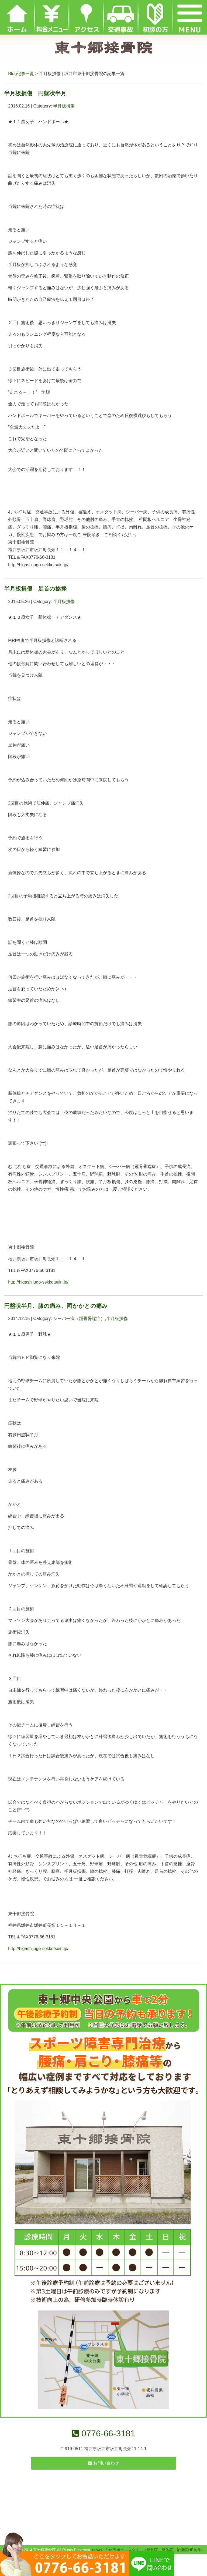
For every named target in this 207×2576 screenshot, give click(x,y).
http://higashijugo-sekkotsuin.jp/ (38, 1282)
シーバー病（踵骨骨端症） (79, 1318)
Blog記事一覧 (21, 73)
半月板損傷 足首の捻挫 (35, 588)
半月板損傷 (64, 106)
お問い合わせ (103, 2463)
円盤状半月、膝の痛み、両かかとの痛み (56, 1306)
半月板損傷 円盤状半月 (35, 93)
